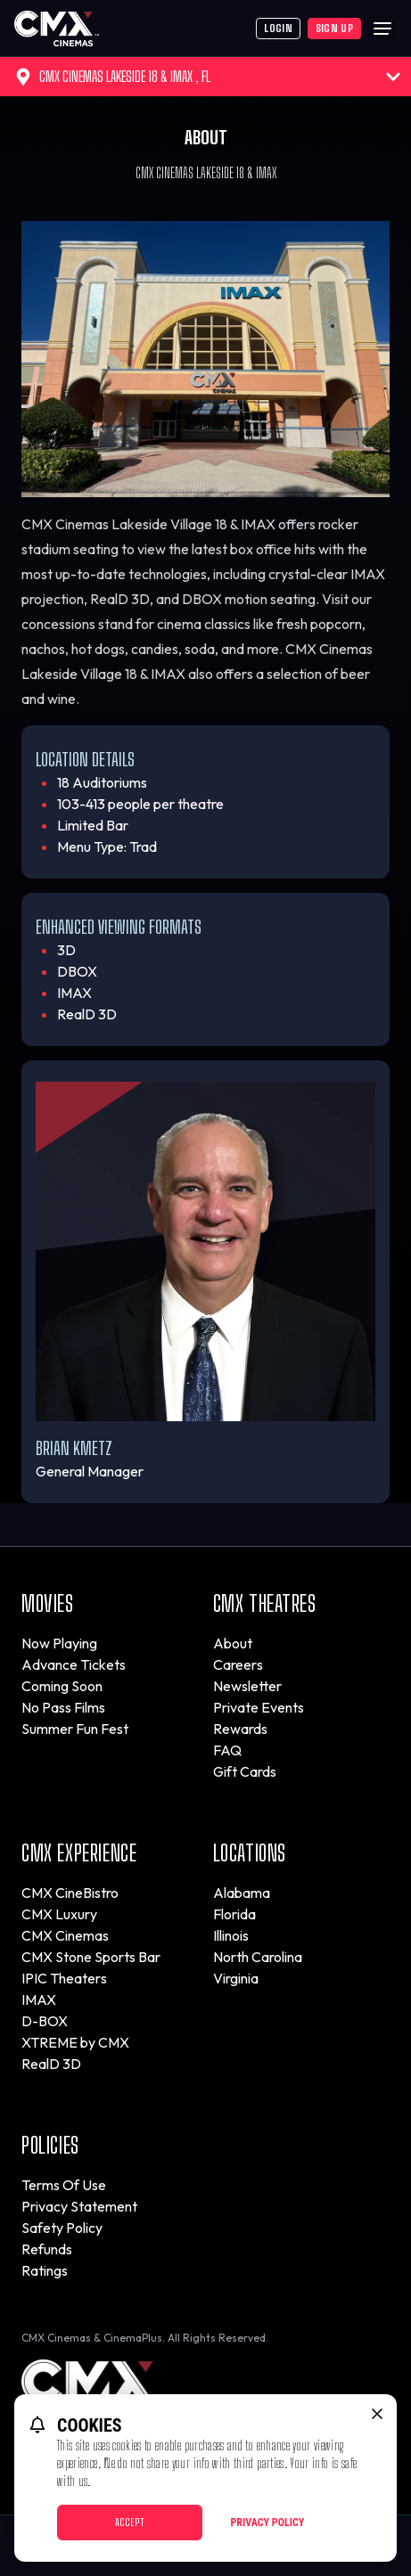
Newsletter (247, 1686)
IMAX (38, 1999)
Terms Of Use (63, 2185)
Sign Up (334, 28)
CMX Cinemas (65, 1935)
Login (278, 28)
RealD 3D (51, 2064)
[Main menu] (382, 28)
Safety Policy (62, 2228)
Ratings (44, 2270)
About (232, 1643)
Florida (234, 1914)
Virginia (236, 1978)
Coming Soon (62, 1686)
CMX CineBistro (70, 1892)
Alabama (241, 1892)
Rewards (240, 1729)
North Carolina (257, 1957)
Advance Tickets (73, 1664)
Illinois (231, 1935)
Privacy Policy (268, 2522)
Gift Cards (244, 1771)
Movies (47, 1603)
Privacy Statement (79, 2206)
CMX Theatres (264, 1603)
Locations (249, 1853)
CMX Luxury (59, 1914)
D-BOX (44, 2021)
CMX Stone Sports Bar (90, 1957)
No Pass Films (63, 1707)
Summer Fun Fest (74, 1729)
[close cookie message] (377, 2414)
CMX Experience (78, 1853)
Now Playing (59, 1643)
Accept (129, 2522)
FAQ (227, 1750)
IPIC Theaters (64, 1978)
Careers (238, 1664)
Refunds (46, 2249)
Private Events (258, 1707)
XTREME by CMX (75, 2042)
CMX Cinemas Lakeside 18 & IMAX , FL (207, 77)
